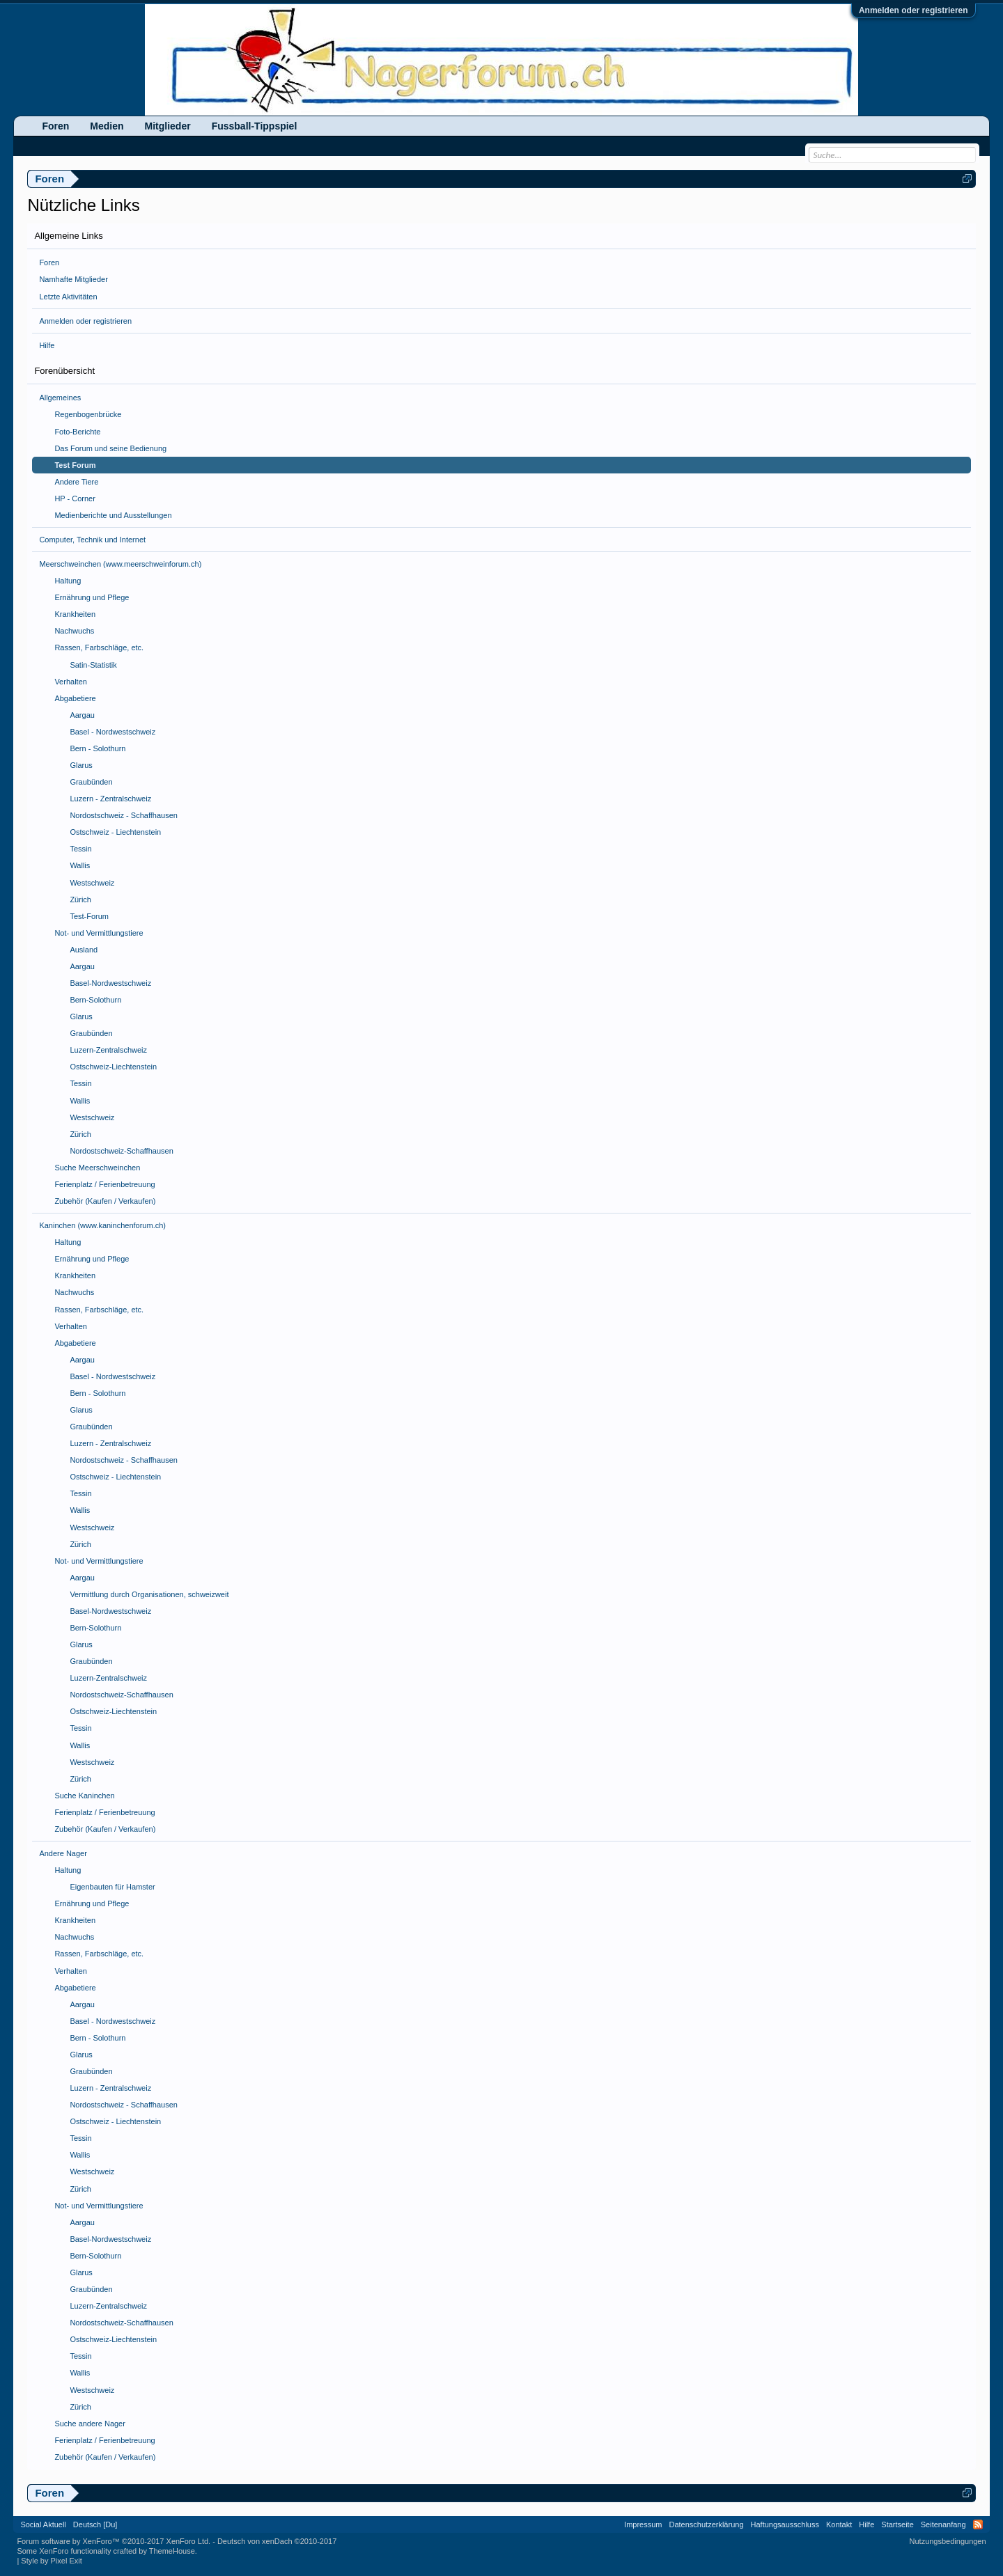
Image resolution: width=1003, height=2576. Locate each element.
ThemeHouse (172, 2551)
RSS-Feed (978, 2524)
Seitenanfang (943, 2524)
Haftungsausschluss (785, 2524)
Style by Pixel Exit (51, 2561)
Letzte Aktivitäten (68, 296)
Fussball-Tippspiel (254, 126)
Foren (49, 262)
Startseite (897, 2524)
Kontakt (839, 2524)
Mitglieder (168, 126)
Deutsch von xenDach (276, 2541)
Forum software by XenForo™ (113, 2541)
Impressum (643, 2524)
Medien (106, 126)
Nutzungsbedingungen (948, 2541)
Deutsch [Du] (95, 2524)
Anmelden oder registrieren (913, 10)
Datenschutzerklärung (706, 2524)
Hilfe (46, 345)
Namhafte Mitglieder (73, 279)
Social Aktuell (42, 2524)
